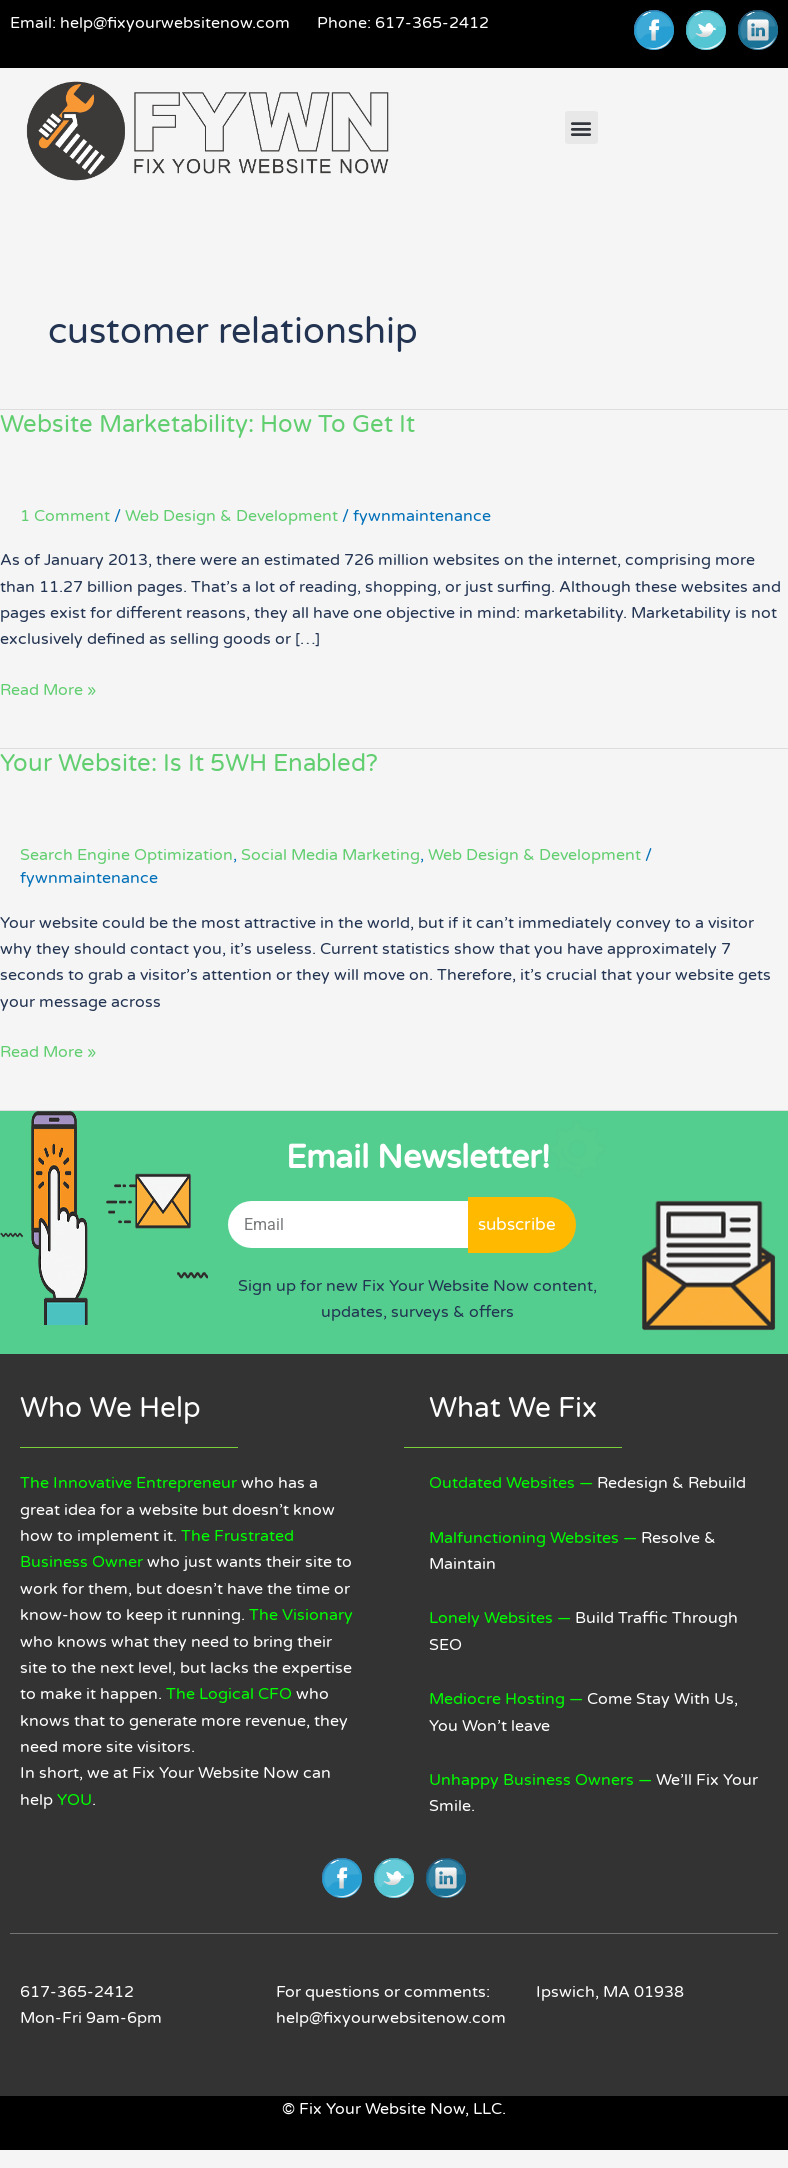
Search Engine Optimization (126, 855)
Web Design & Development (231, 516)
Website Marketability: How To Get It (207, 424)
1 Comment (65, 516)
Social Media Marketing (330, 855)
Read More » (48, 688)
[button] (581, 127)
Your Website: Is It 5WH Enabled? (189, 763)
